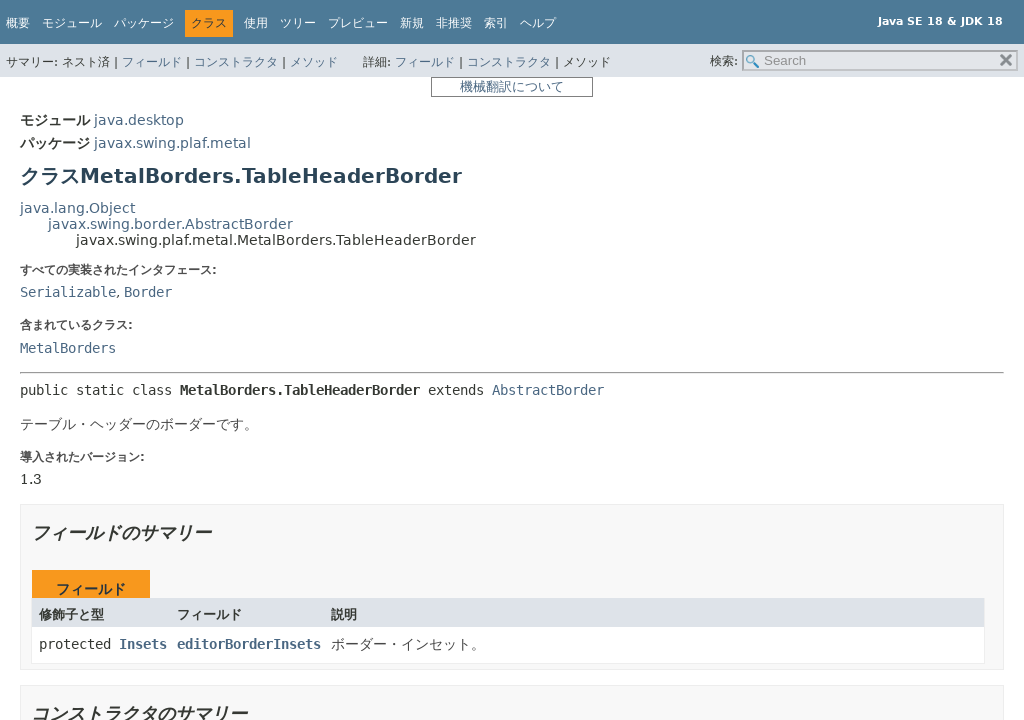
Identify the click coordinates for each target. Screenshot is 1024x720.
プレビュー (358, 23)
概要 (18, 23)
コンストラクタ (236, 62)
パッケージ (144, 23)
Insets (143, 644)
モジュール (72, 23)
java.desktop (139, 120)
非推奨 (454, 23)
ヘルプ (538, 23)
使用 (256, 23)
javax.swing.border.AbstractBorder (170, 224)
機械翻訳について (512, 86)
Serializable (68, 292)
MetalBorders (68, 348)
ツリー (298, 23)
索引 (496, 23)
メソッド (314, 62)
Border (148, 292)
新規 (412, 23)
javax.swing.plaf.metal (172, 143)
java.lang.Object (77, 208)
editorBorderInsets (249, 644)
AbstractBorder (548, 390)
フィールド (152, 62)
